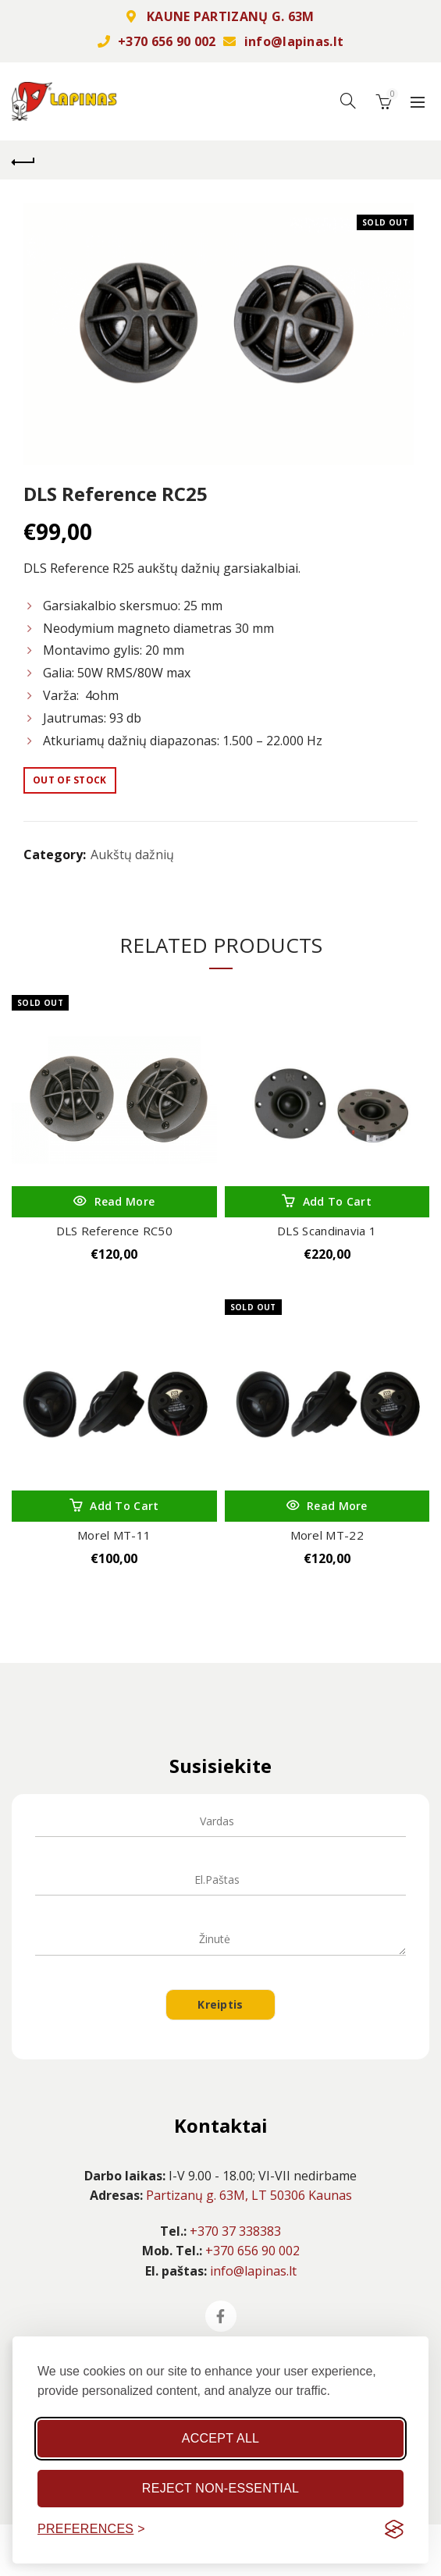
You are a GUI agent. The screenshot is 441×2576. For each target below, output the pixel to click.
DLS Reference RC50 (114, 1230)
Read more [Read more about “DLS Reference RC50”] (124, 1201)
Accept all (221, 2438)
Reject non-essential (220, 2488)
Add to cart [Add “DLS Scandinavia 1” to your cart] (337, 1201)
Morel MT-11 (114, 1535)
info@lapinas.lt (294, 41)
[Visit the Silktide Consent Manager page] (394, 2529)
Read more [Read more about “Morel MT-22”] (337, 1505)
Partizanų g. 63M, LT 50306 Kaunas (249, 2195)
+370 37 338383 (235, 2231)
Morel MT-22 (327, 1535)
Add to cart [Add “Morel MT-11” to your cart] (124, 1505)
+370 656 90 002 (167, 41)
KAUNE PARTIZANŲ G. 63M (231, 16)
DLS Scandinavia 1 (326, 1230)
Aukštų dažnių (132, 854)
